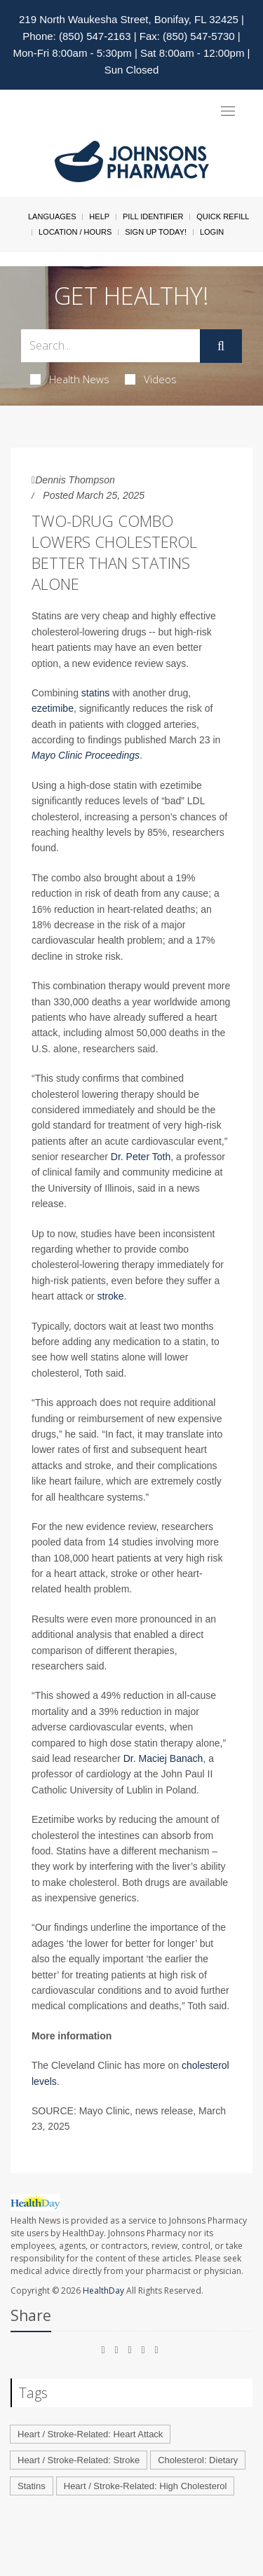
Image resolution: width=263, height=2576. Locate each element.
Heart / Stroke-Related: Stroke (79, 2460)
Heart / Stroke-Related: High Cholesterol (145, 2486)
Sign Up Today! (156, 232)
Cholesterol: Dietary (198, 2460)
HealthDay (103, 2290)
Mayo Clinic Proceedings (86, 755)
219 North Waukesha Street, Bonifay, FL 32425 (128, 19)
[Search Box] (110, 345)
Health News (69, 379)
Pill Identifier (153, 216)
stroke (110, 1296)
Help (99, 216)
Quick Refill (222, 216)
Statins (32, 2486)
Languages (52, 216)
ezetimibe (53, 708)
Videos (151, 379)
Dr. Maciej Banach (163, 1758)
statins (95, 692)
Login (212, 232)
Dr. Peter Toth (140, 1156)
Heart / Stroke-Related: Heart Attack (90, 2434)
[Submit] (221, 346)
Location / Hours (75, 232)
